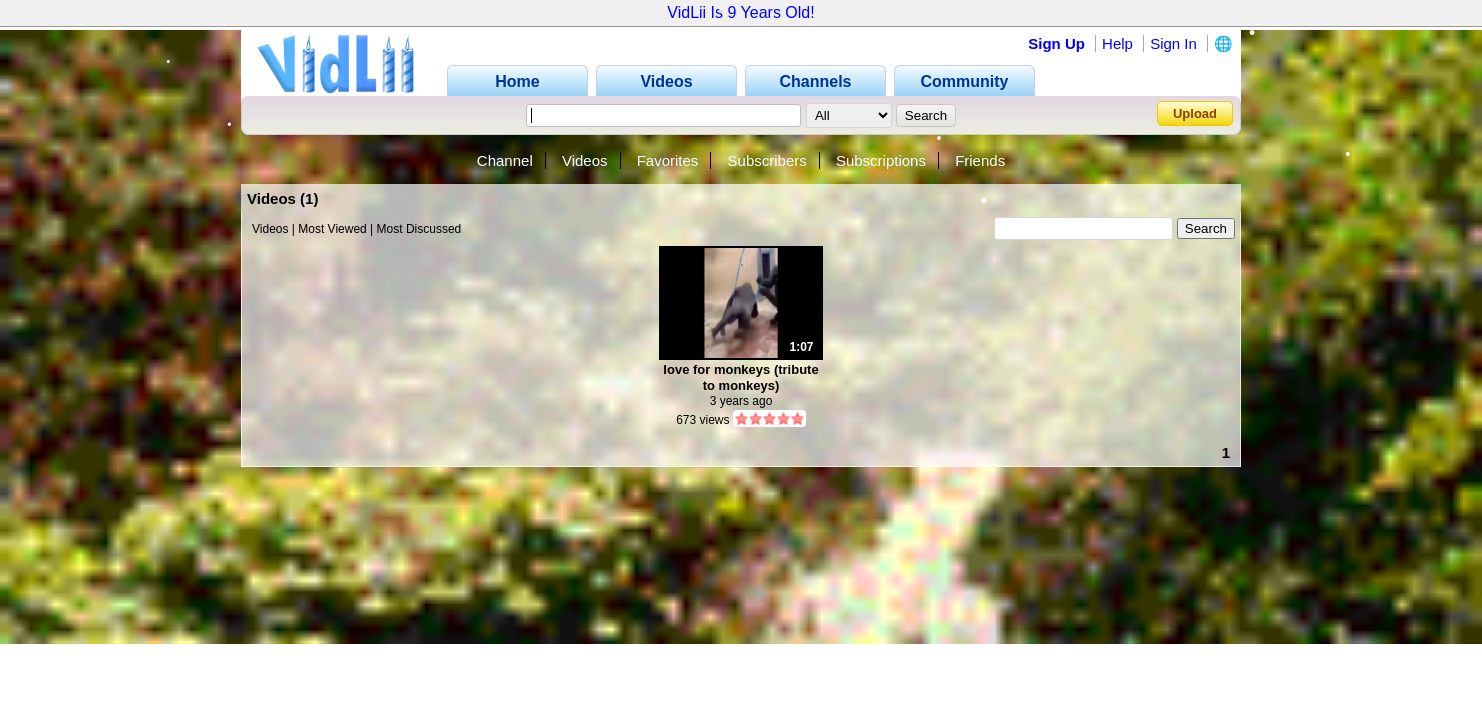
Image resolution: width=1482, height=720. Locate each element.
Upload (1195, 113)
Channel (505, 160)
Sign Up (1056, 43)
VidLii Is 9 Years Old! (740, 12)
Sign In (1173, 43)
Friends (980, 160)
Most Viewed (332, 229)
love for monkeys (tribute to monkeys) (740, 377)
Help (1117, 43)
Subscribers (767, 160)
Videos (585, 160)
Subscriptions (881, 160)
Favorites (668, 160)
